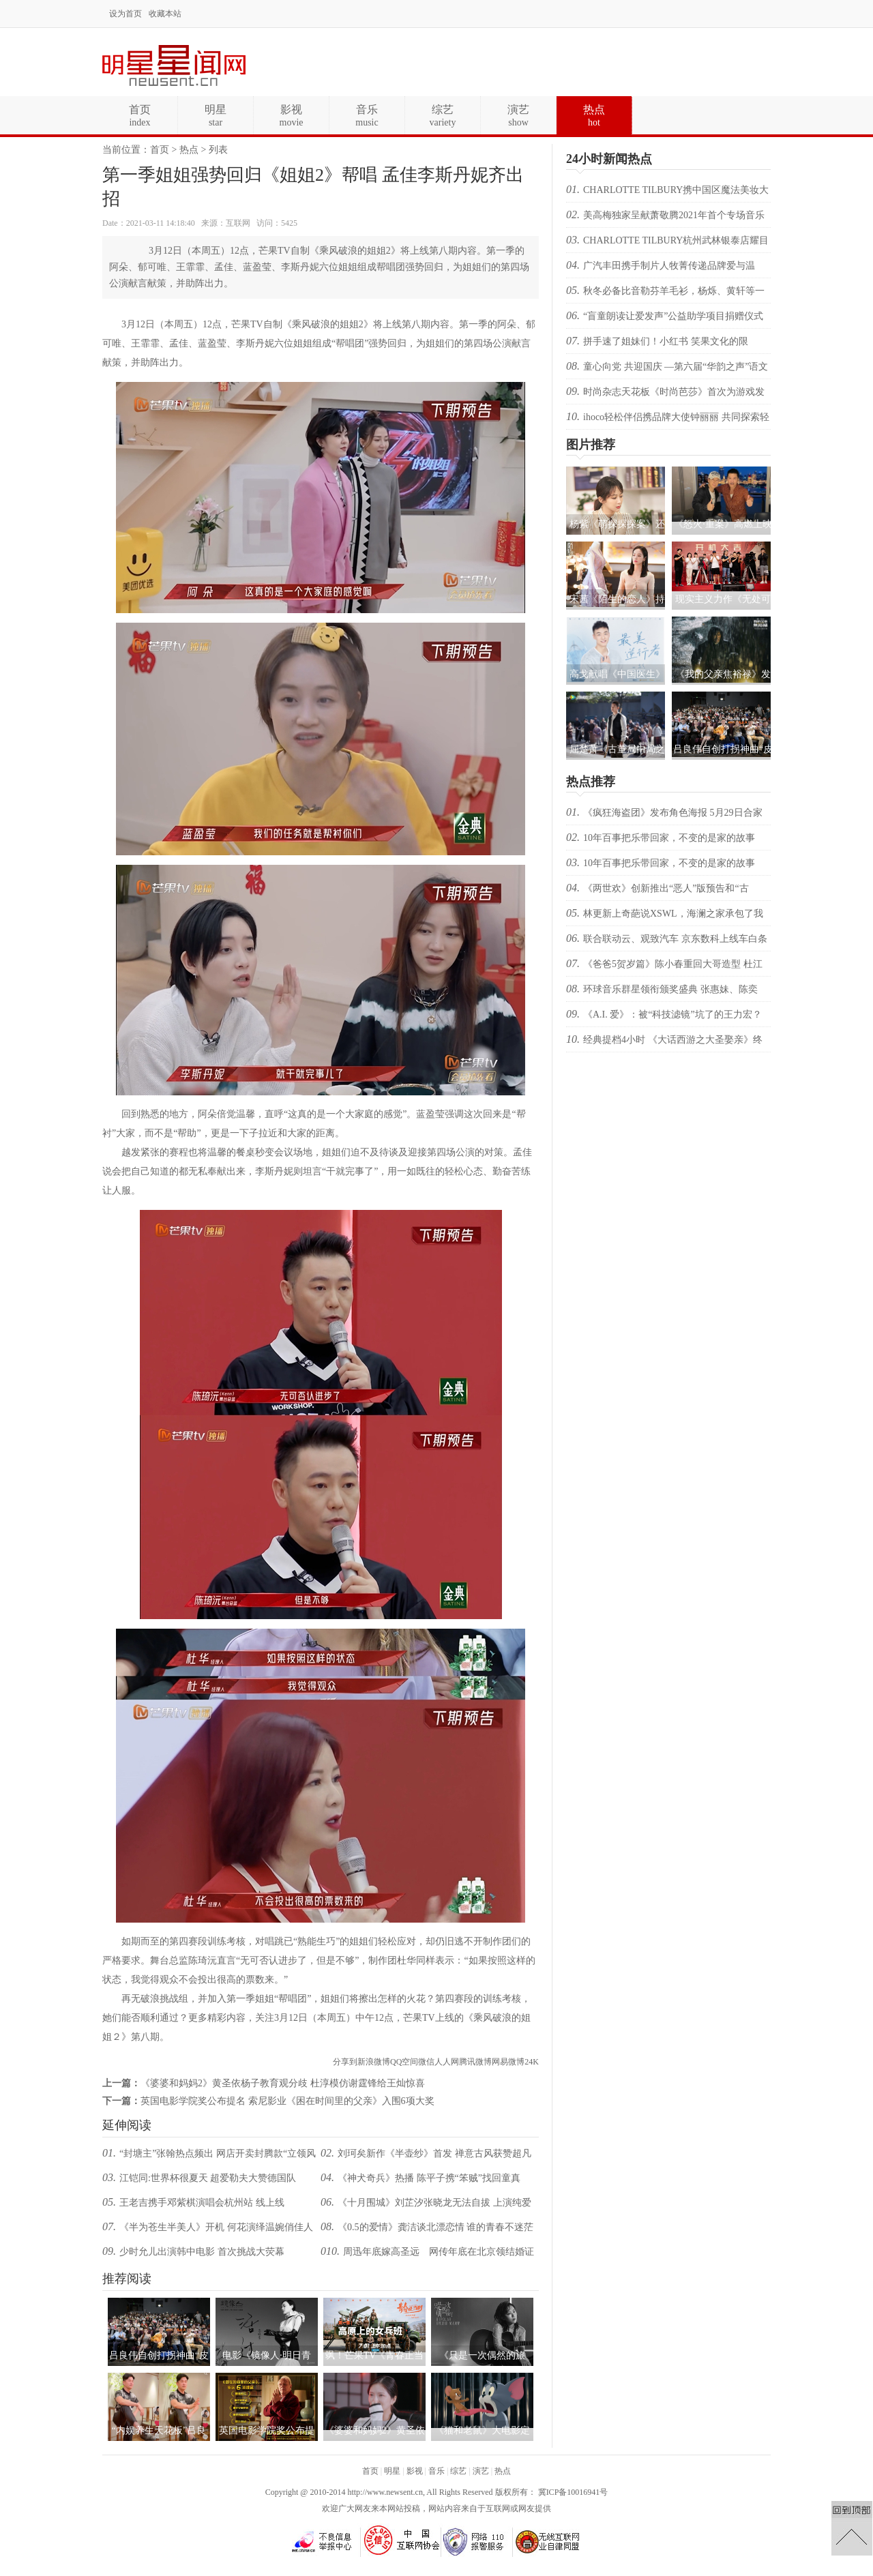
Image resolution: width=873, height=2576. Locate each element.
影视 (414, 2471)
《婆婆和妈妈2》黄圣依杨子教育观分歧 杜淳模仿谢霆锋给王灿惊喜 (282, 2083)
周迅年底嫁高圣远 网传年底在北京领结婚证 (438, 2252)
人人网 (446, 2062)
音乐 (436, 2471)
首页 (159, 150)
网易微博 (508, 2062)
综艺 (458, 2471)
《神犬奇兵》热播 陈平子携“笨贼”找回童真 (429, 2178)
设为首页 (125, 13)
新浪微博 (373, 2062)
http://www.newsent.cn (385, 2492)
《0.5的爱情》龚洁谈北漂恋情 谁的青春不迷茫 (435, 2227)
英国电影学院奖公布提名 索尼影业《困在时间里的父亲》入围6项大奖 (287, 2101)
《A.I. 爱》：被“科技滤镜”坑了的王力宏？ (672, 1014)
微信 (426, 2062)
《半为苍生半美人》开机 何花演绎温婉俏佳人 (216, 2227)
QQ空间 (404, 2062)
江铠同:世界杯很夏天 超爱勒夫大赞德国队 (207, 2178)
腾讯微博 (475, 2062)
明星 (392, 2471)
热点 (188, 150)
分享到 (345, 2062)
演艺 (481, 2471)
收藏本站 (165, 13)
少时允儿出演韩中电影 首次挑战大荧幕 (201, 2252)
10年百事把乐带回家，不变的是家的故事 (669, 838)
